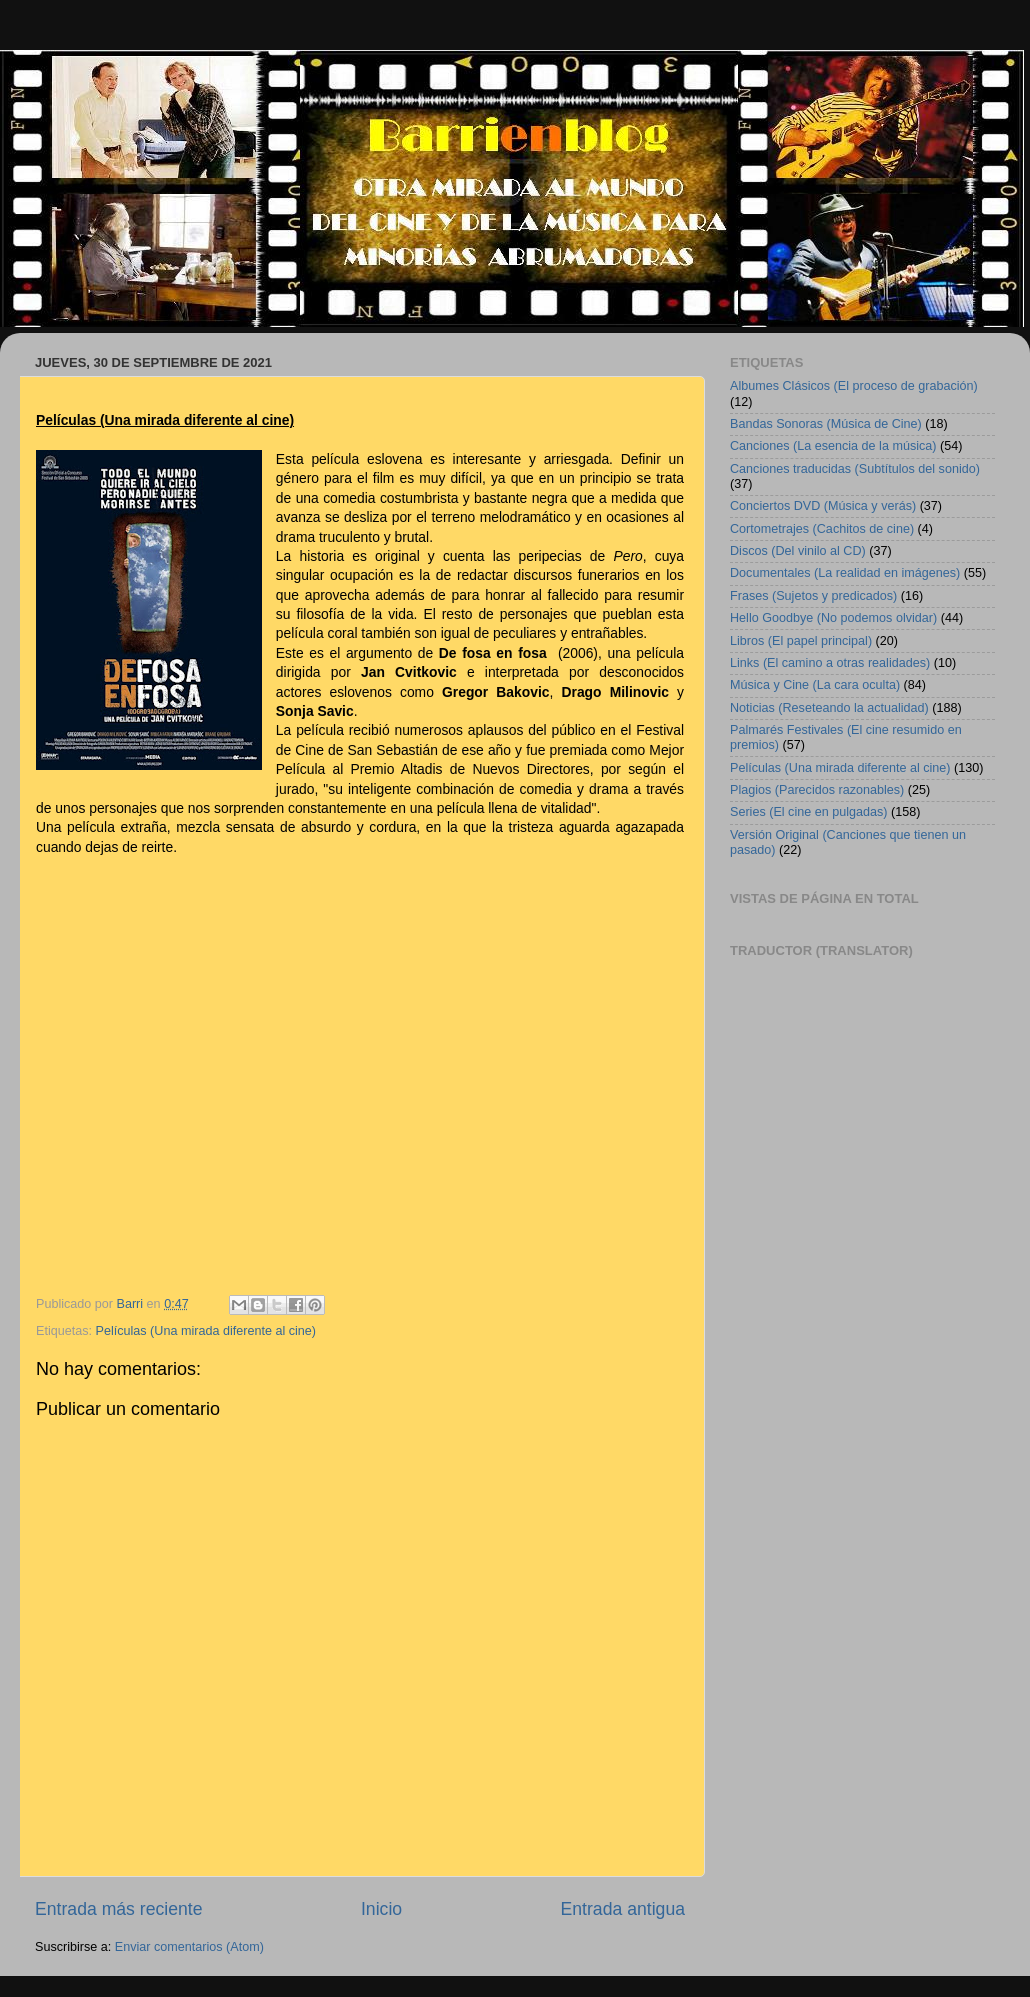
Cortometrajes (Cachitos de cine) (822, 529)
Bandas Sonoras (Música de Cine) (826, 424)
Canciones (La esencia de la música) (833, 446)
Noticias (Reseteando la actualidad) (829, 708)
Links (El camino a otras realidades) (830, 663)
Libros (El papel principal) (801, 641)
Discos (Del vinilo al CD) (798, 551)
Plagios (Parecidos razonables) (817, 790)
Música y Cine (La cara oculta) (815, 685)
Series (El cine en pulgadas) (809, 812)
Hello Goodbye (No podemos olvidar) (833, 618)
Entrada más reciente (119, 1909)
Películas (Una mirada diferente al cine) (206, 1331)
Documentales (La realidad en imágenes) (845, 573)
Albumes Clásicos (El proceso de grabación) (854, 386)
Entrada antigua (623, 1909)
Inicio (381, 1909)
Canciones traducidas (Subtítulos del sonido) (855, 469)
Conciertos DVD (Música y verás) (823, 506)
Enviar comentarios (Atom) (189, 1947)
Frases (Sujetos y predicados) (813, 596)
